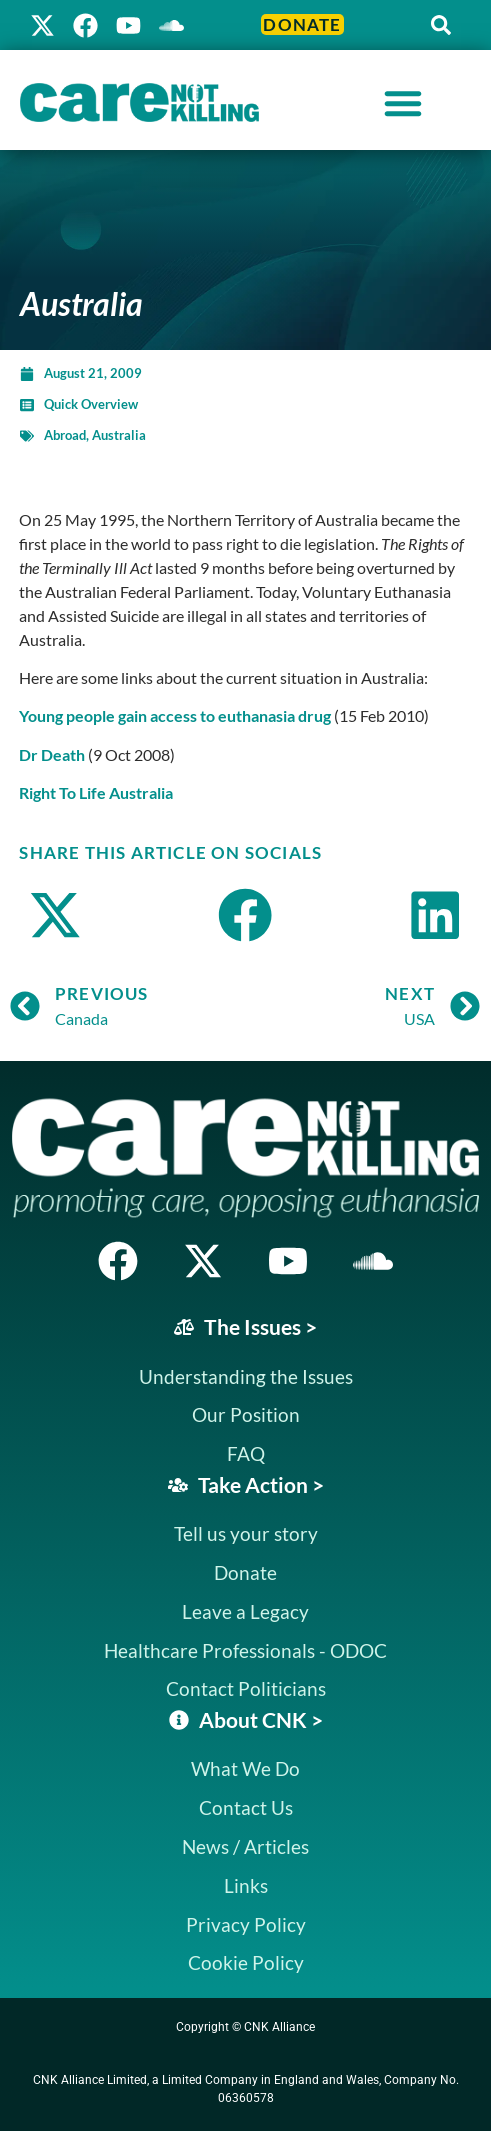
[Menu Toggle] (403, 103)
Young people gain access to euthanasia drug (175, 715)
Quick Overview (91, 404)
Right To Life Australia (96, 792)
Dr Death (52, 754)
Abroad (65, 435)
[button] (441, 25)
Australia (119, 435)
